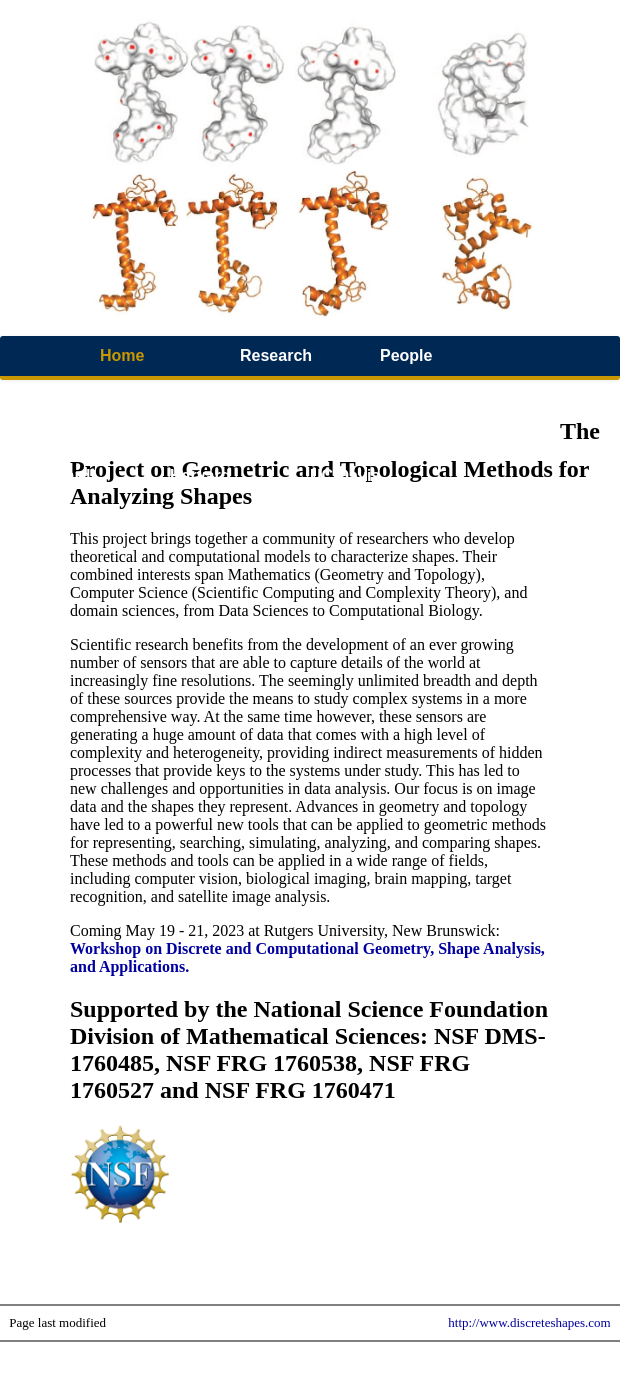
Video (191, 395)
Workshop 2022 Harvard (89, 455)
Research (276, 355)
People (406, 355)
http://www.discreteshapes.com (529, 1322)
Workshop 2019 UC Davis (369, 455)
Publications (77, 395)
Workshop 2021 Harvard (229, 455)
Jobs (468, 435)
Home (122, 355)
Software (344, 395)
